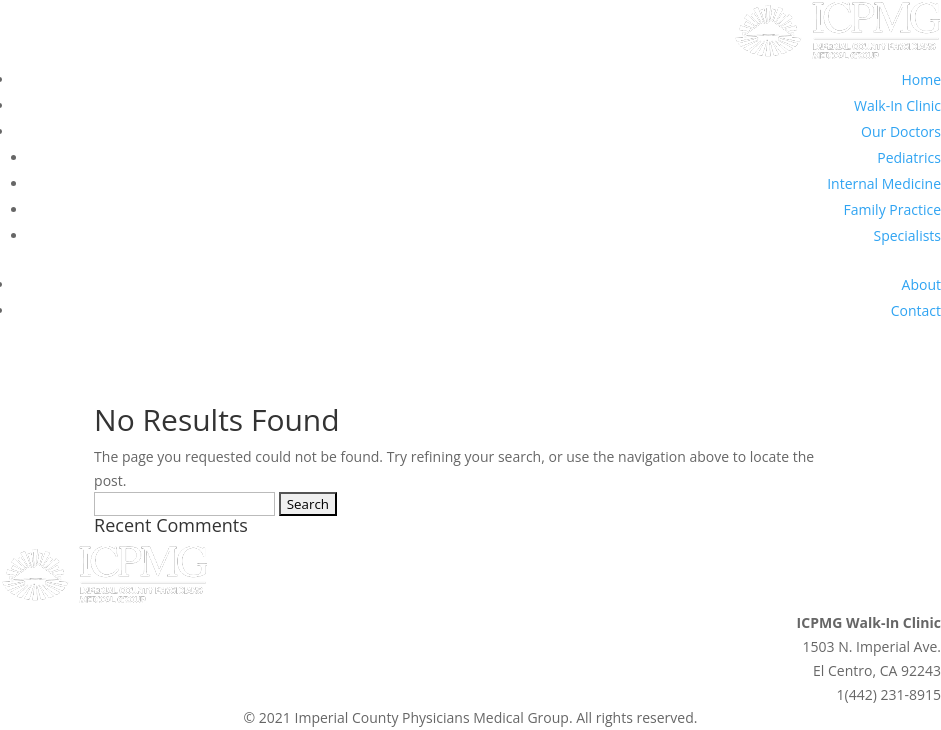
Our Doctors (901, 131)
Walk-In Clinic (897, 105)
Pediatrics (909, 157)
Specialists (907, 235)
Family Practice (892, 209)
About (921, 284)
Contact (916, 310)
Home (921, 79)
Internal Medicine (884, 183)
